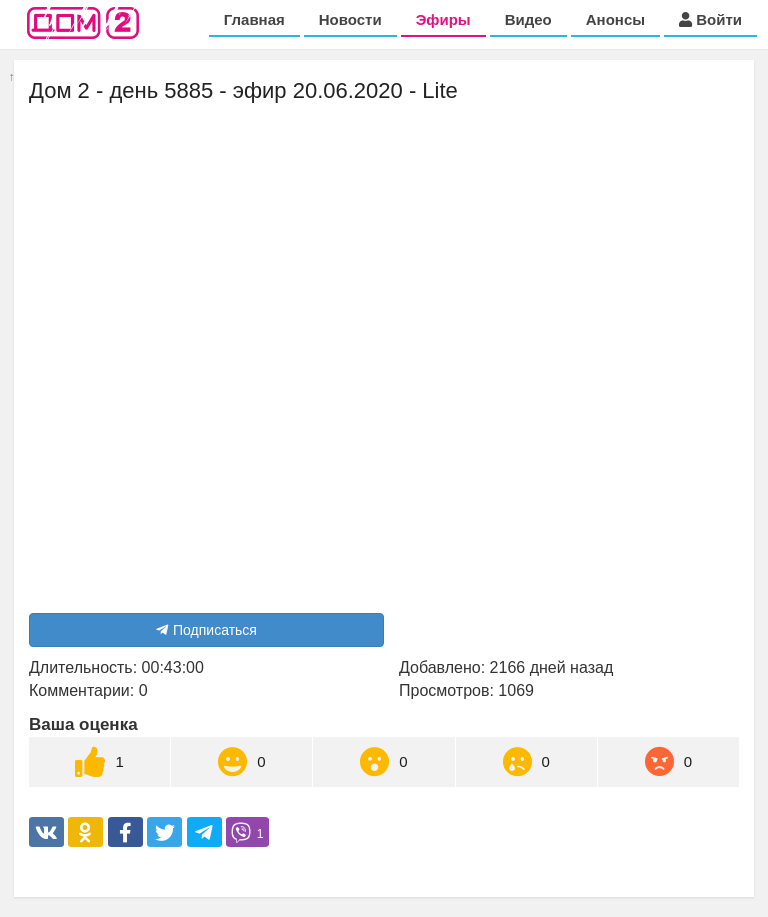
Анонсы (615, 19)
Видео (528, 19)
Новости (350, 19)
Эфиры (443, 19)
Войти (710, 19)
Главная (254, 19)
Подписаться (206, 630)
